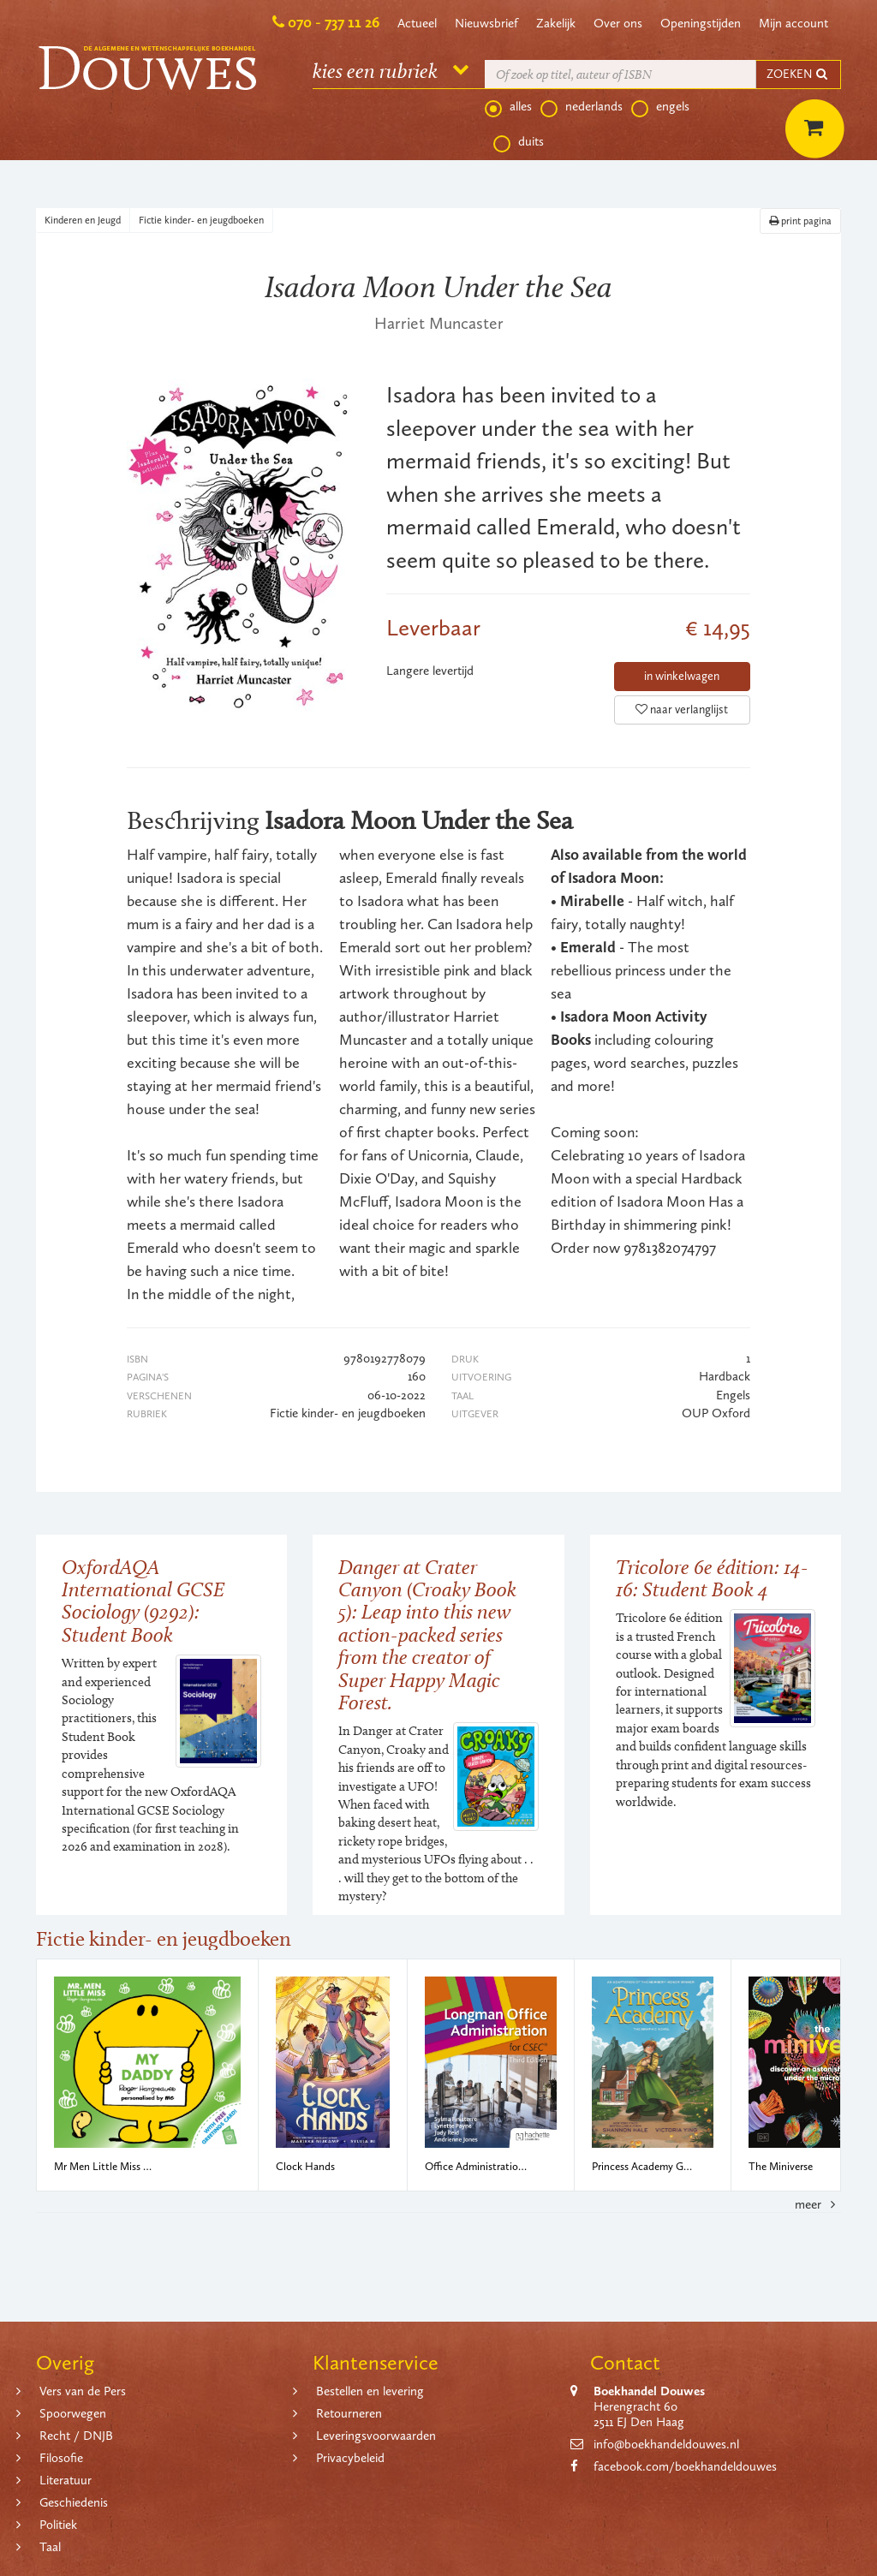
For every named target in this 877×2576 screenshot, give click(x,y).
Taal (50, 2547)
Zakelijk (556, 23)
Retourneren (349, 2413)
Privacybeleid (350, 2458)
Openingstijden (700, 23)
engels (660, 107)
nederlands (581, 107)
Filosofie (61, 2458)
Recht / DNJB (76, 2435)
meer (818, 2204)
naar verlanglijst (681, 709)
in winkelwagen (681, 676)
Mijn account (793, 23)
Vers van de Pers (82, 2391)
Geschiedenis (73, 2502)
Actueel (417, 23)
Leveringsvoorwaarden (376, 2435)
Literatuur (65, 2480)
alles (508, 107)
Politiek (58, 2524)
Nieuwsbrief (486, 23)
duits (518, 142)
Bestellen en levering (370, 2391)
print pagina (800, 221)
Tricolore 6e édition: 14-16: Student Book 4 (712, 1577)
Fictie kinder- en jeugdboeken (201, 220)
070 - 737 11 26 (333, 22)
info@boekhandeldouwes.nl (666, 2444)
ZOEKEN (798, 74)
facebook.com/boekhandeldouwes (685, 2466)
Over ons (618, 23)
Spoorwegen (72, 2413)
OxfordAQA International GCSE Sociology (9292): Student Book (143, 1600)
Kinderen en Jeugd (83, 220)
